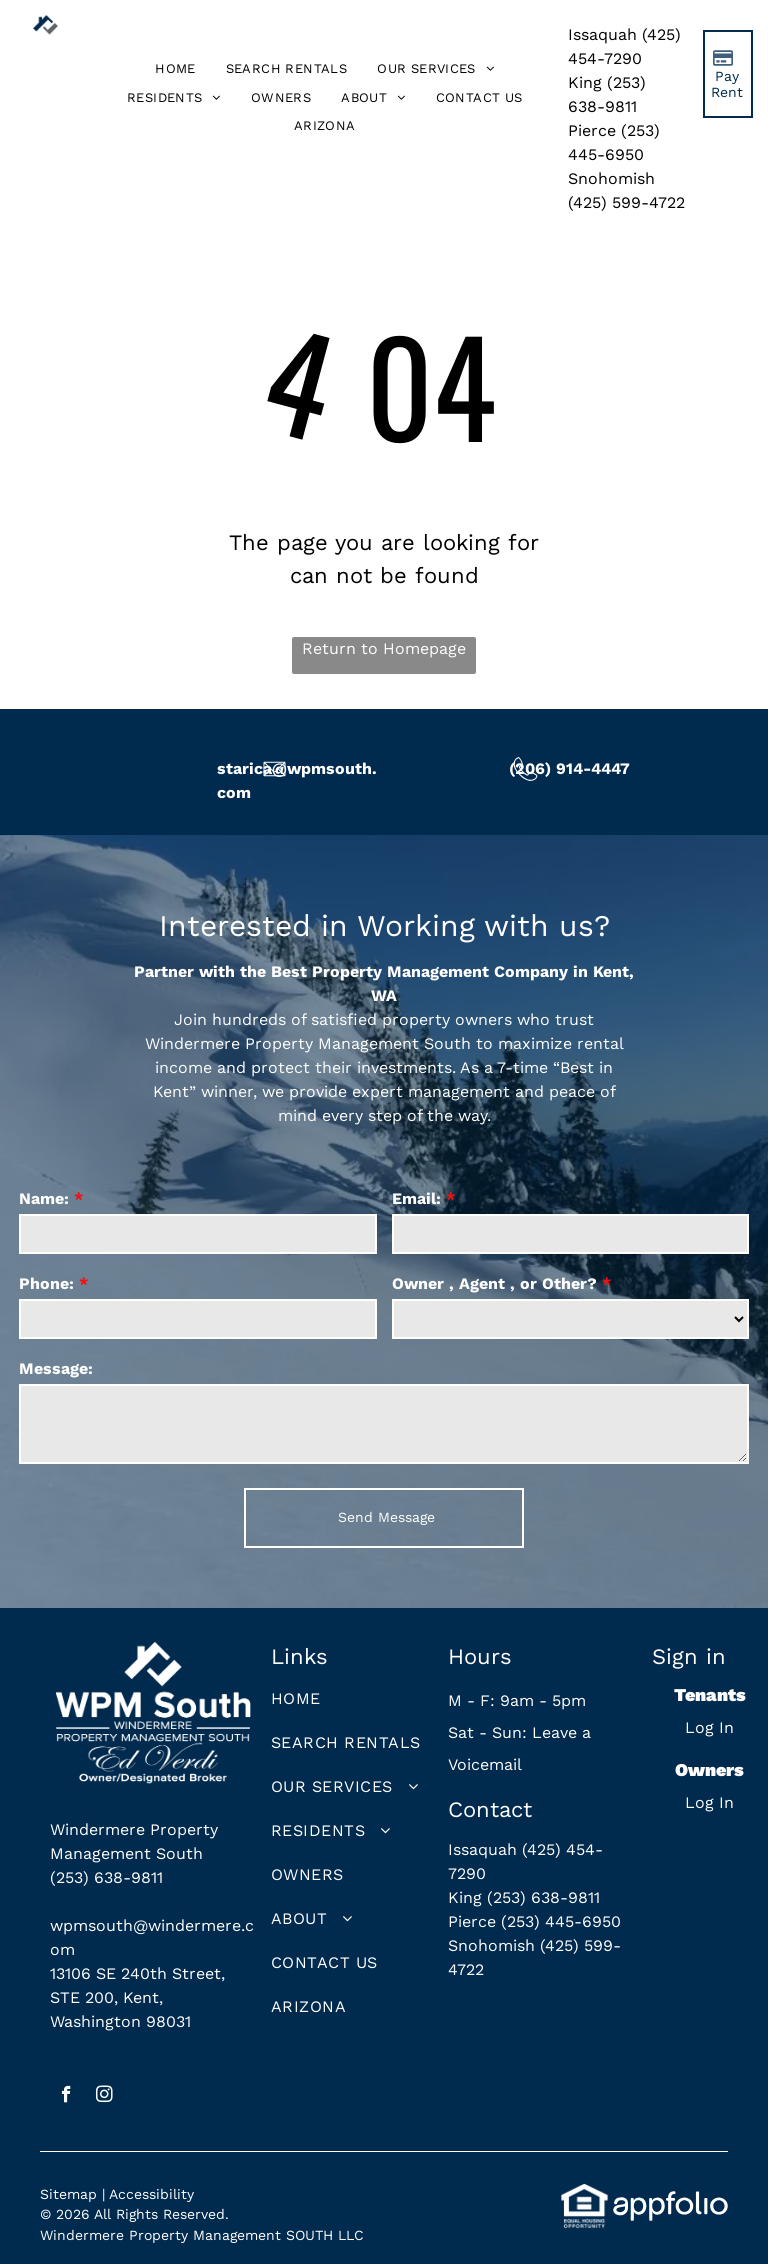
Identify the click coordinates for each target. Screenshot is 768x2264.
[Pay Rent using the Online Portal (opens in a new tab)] (728, 74)
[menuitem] (175, 69)
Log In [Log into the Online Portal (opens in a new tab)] (709, 1727)
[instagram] (104, 2097)
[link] (325, 126)
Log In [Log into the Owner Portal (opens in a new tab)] (709, 1802)
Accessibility (151, 2194)
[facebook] (66, 2097)
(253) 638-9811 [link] (106, 1877)
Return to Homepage (384, 648)
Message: (56, 1368)
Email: (416, 1198)
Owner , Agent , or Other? (494, 1283)
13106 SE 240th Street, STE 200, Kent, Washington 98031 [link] (137, 1997)
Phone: (46, 1283)
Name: (44, 1198)
